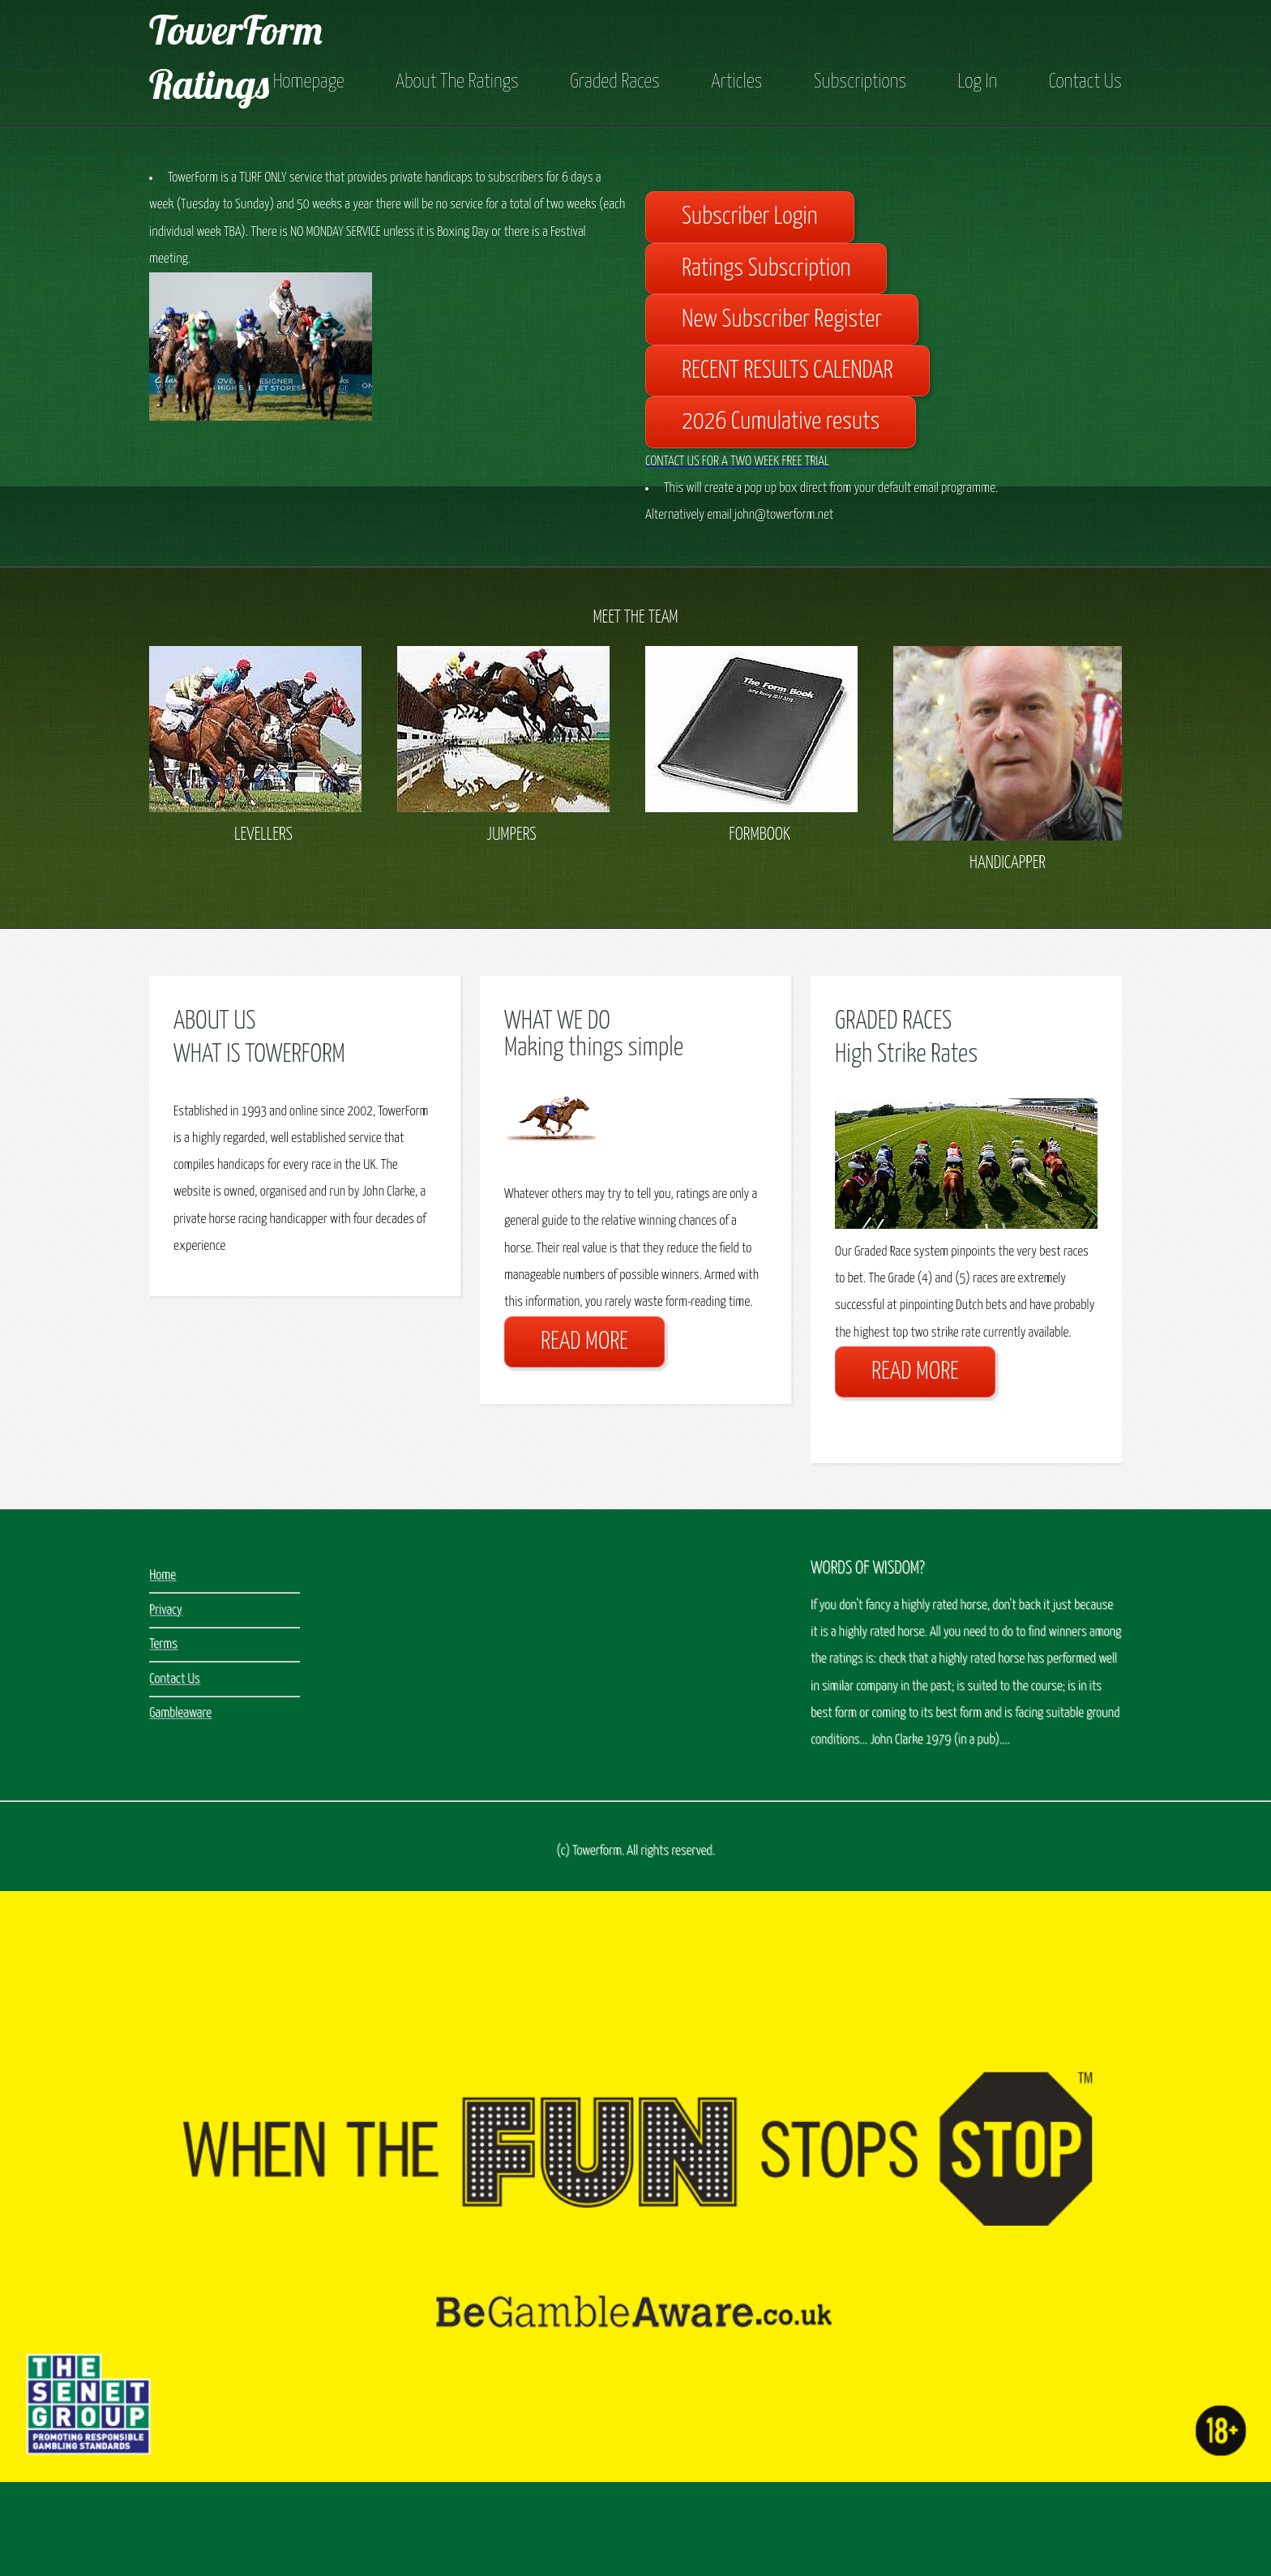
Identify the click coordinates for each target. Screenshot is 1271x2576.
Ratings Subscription (766, 268)
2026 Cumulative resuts (780, 422)
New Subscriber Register (782, 320)
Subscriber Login (750, 217)
